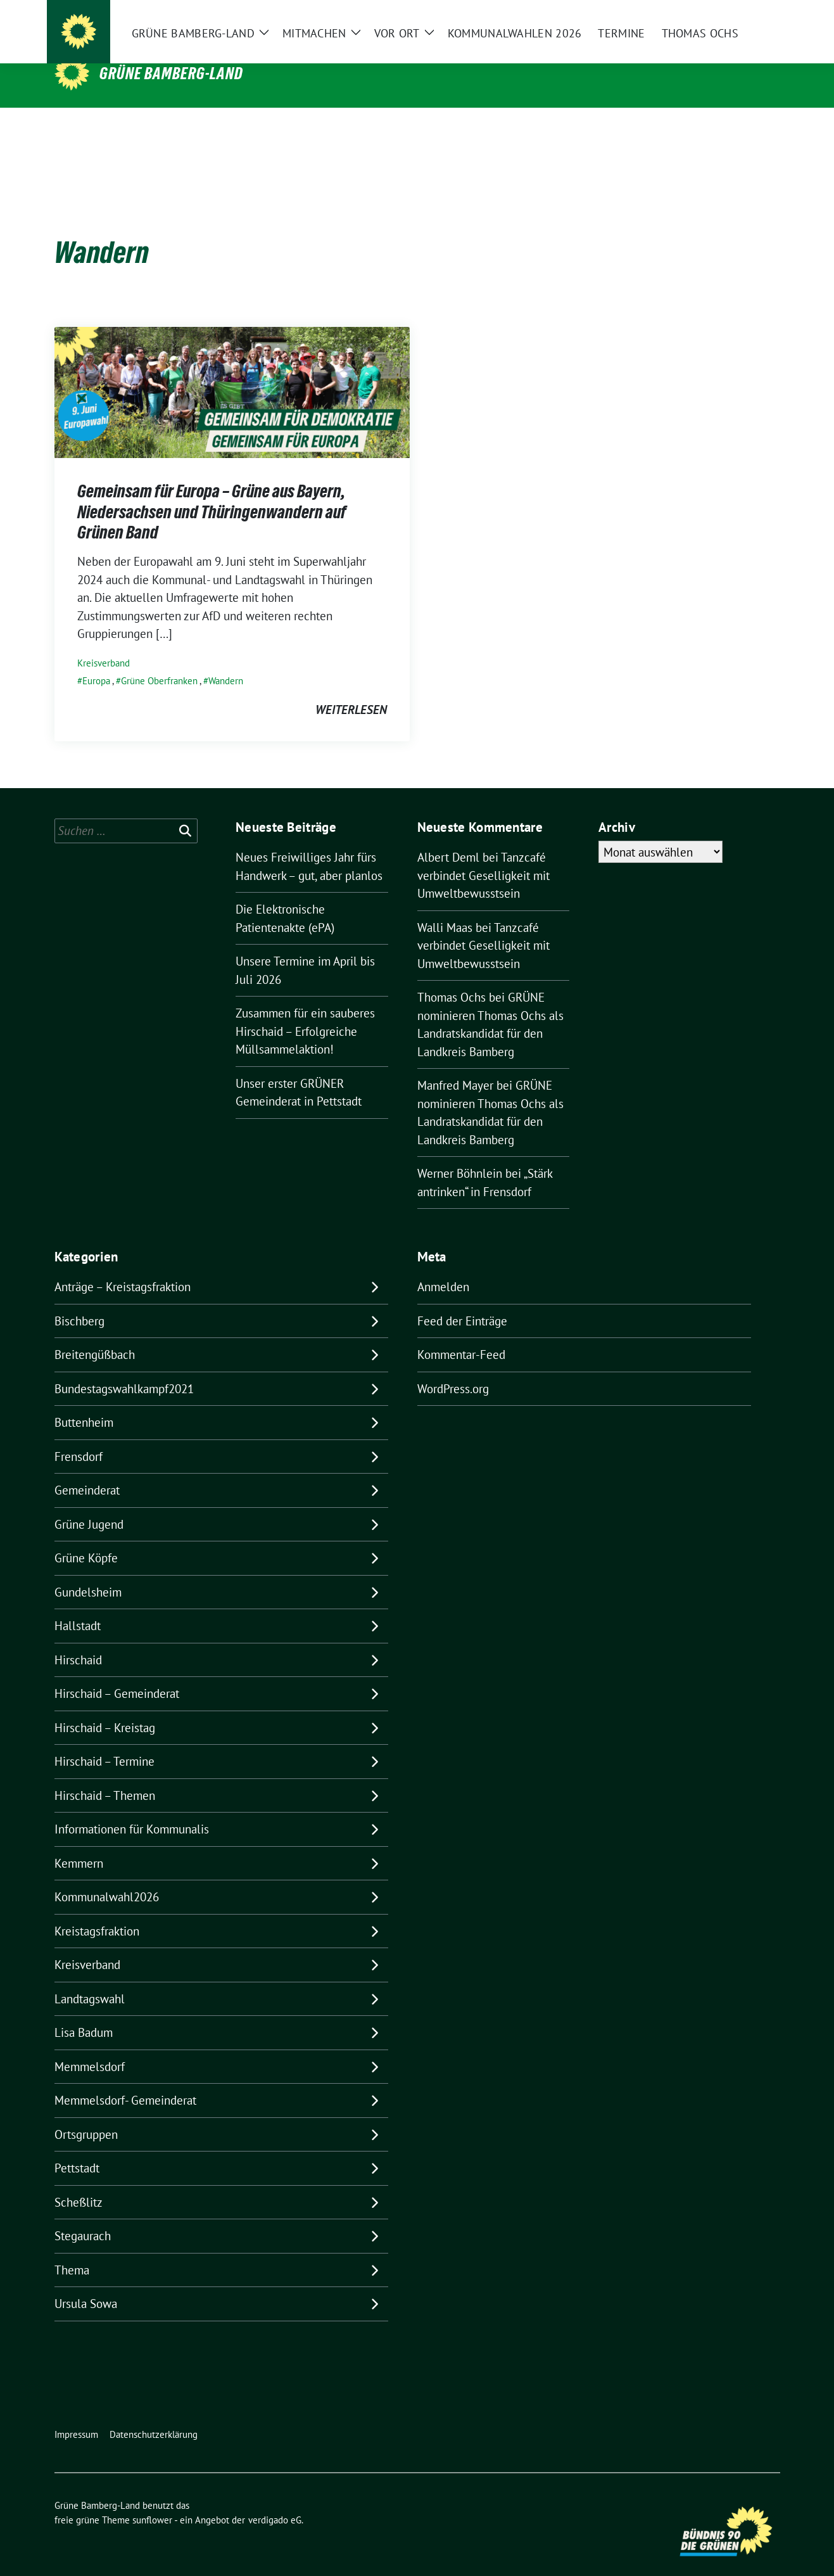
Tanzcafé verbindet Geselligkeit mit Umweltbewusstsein (483, 855)
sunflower (152, 2500)
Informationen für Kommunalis (131, 1809)
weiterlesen (351, 690)
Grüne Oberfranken (159, 661)
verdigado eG (274, 2500)
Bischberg (79, 1301)
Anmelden (443, 1267)
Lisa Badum (83, 2012)
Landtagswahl (89, 1979)
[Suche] (739, 19)
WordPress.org (453, 1369)
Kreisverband (103, 643)
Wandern (225, 661)
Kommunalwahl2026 (106, 1877)
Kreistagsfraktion (96, 1911)
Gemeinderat (87, 1470)
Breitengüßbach (94, 1334)
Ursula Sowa (85, 2284)
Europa (96, 661)
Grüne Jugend (88, 1504)
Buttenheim (83, 1402)
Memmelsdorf (89, 2047)
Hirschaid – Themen (104, 1775)
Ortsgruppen (86, 2114)
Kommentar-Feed (461, 1334)
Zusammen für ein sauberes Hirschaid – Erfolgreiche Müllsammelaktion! (305, 1011)
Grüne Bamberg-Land (171, 73)
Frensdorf (78, 1436)
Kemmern (78, 1843)
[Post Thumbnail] (232, 371)
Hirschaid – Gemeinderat (116, 1673)
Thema (71, 2250)
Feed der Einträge (462, 1301)
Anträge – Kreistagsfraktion (122, 1267)
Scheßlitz (78, 2182)
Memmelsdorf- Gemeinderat (125, 2080)
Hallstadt (77, 1606)
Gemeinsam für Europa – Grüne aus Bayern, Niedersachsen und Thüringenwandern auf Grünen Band (211, 492)
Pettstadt (76, 2148)
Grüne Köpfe (86, 1538)
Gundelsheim (88, 1572)
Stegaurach (82, 2216)
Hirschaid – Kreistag (104, 1708)
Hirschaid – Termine (104, 1741)
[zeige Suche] (757, 19)
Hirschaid (78, 1640)
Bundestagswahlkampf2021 (124, 1369)
